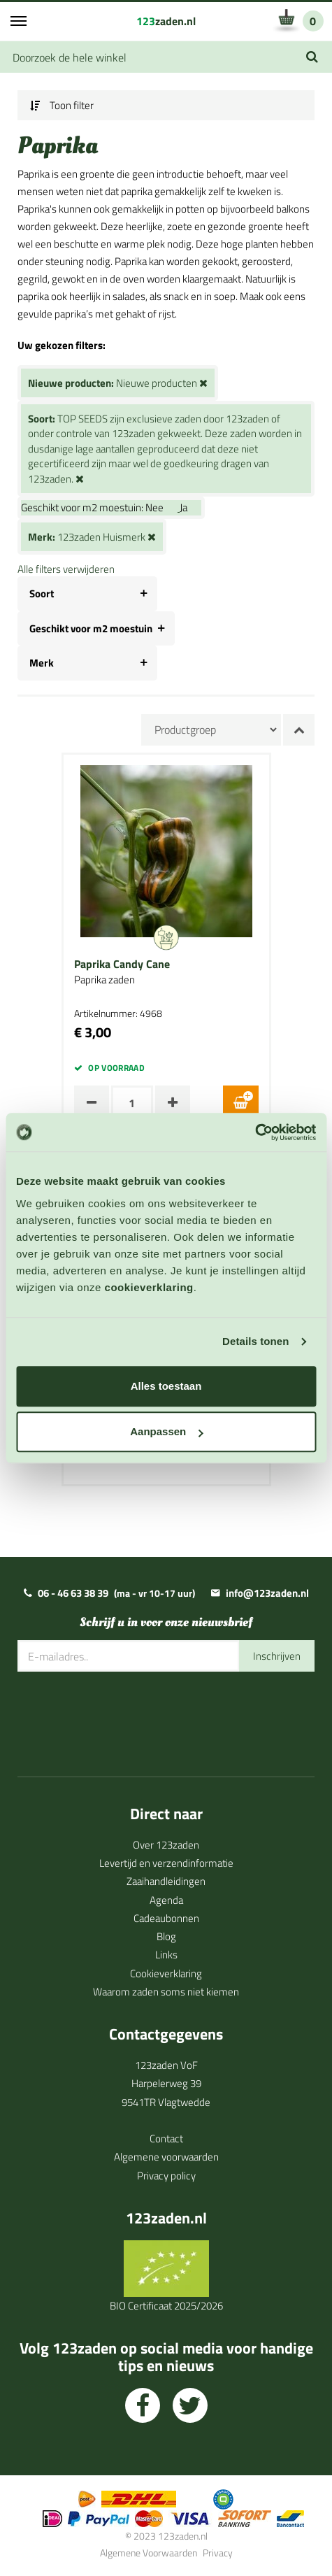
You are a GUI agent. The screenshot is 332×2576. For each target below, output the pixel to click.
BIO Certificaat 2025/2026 (166, 2306)
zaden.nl (166, 21)
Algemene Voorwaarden (148, 2552)
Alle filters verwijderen (66, 569)
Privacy (218, 2552)
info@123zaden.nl (267, 1593)
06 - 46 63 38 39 (73, 1593)
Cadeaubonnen (166, 1918)
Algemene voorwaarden (166, 2157)
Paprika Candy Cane (122, 964)
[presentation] (123, 1714)
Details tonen (255, 1341)
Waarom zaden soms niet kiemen (166, 1992)
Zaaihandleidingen (166, 1881)
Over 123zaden (166, 1845)
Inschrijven (277, 1656)
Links (166, 1955)
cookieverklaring (149, 1287)
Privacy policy (166, 2176)
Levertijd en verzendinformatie (166, 1863)
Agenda (166, 1900)
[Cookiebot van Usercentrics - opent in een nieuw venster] (255, 1132)
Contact (166, 2138)
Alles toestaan (166, 1386)
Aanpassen (166, 1431)
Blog (166, 1936)
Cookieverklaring (166, 1973)
